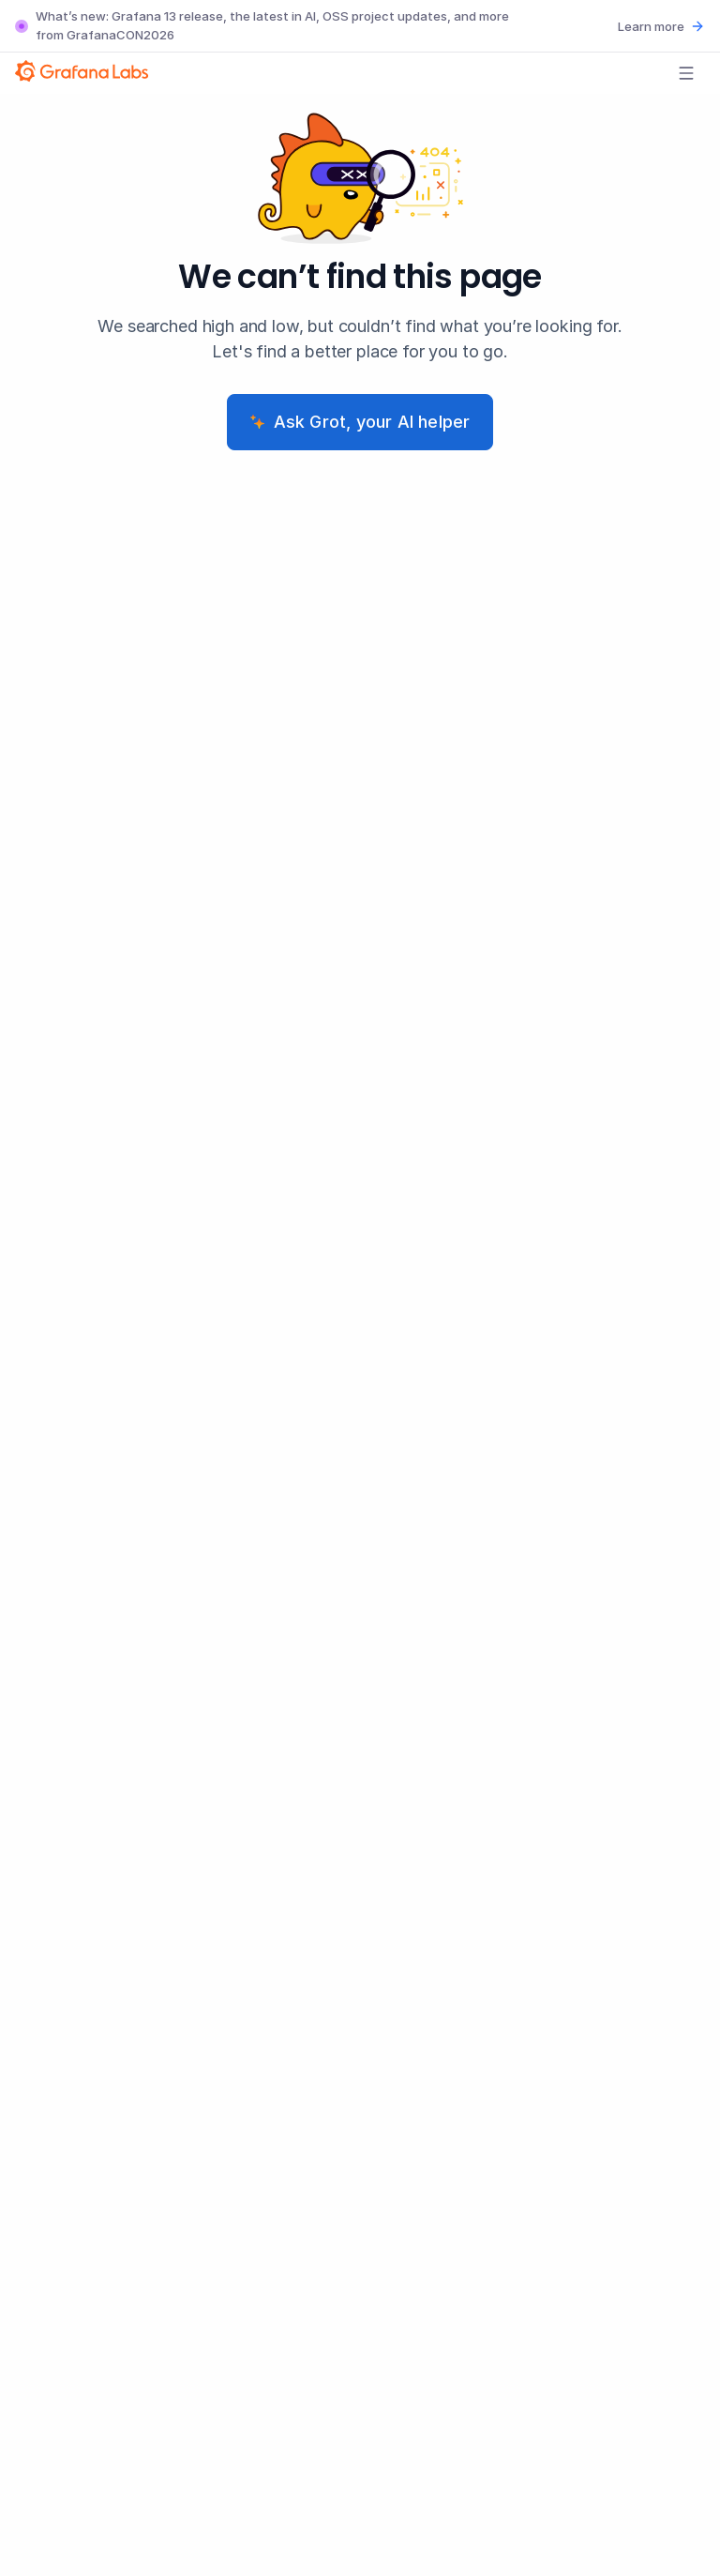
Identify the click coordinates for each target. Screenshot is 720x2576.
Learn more (661, 26)
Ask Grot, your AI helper (360, 422)
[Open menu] (686, 73)
